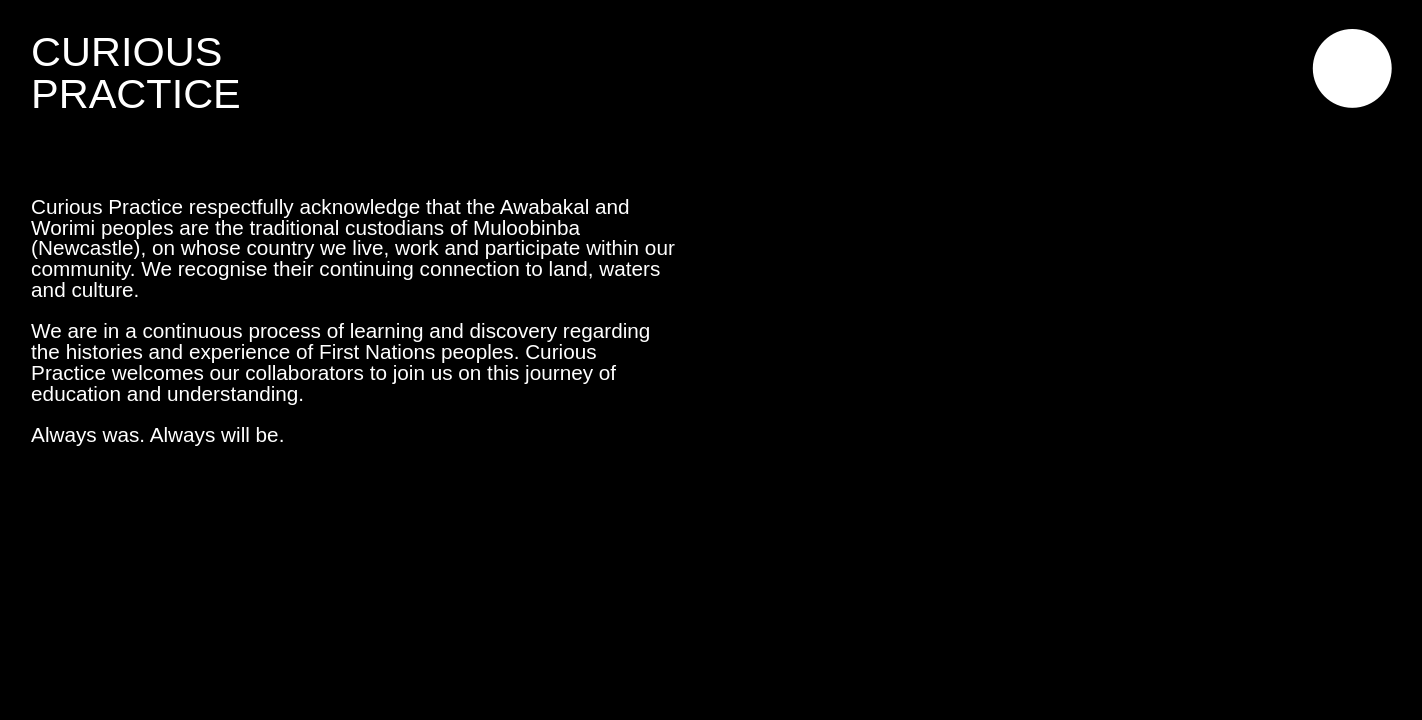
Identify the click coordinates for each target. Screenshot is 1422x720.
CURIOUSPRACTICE (136, 72)
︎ (1352, 72)
